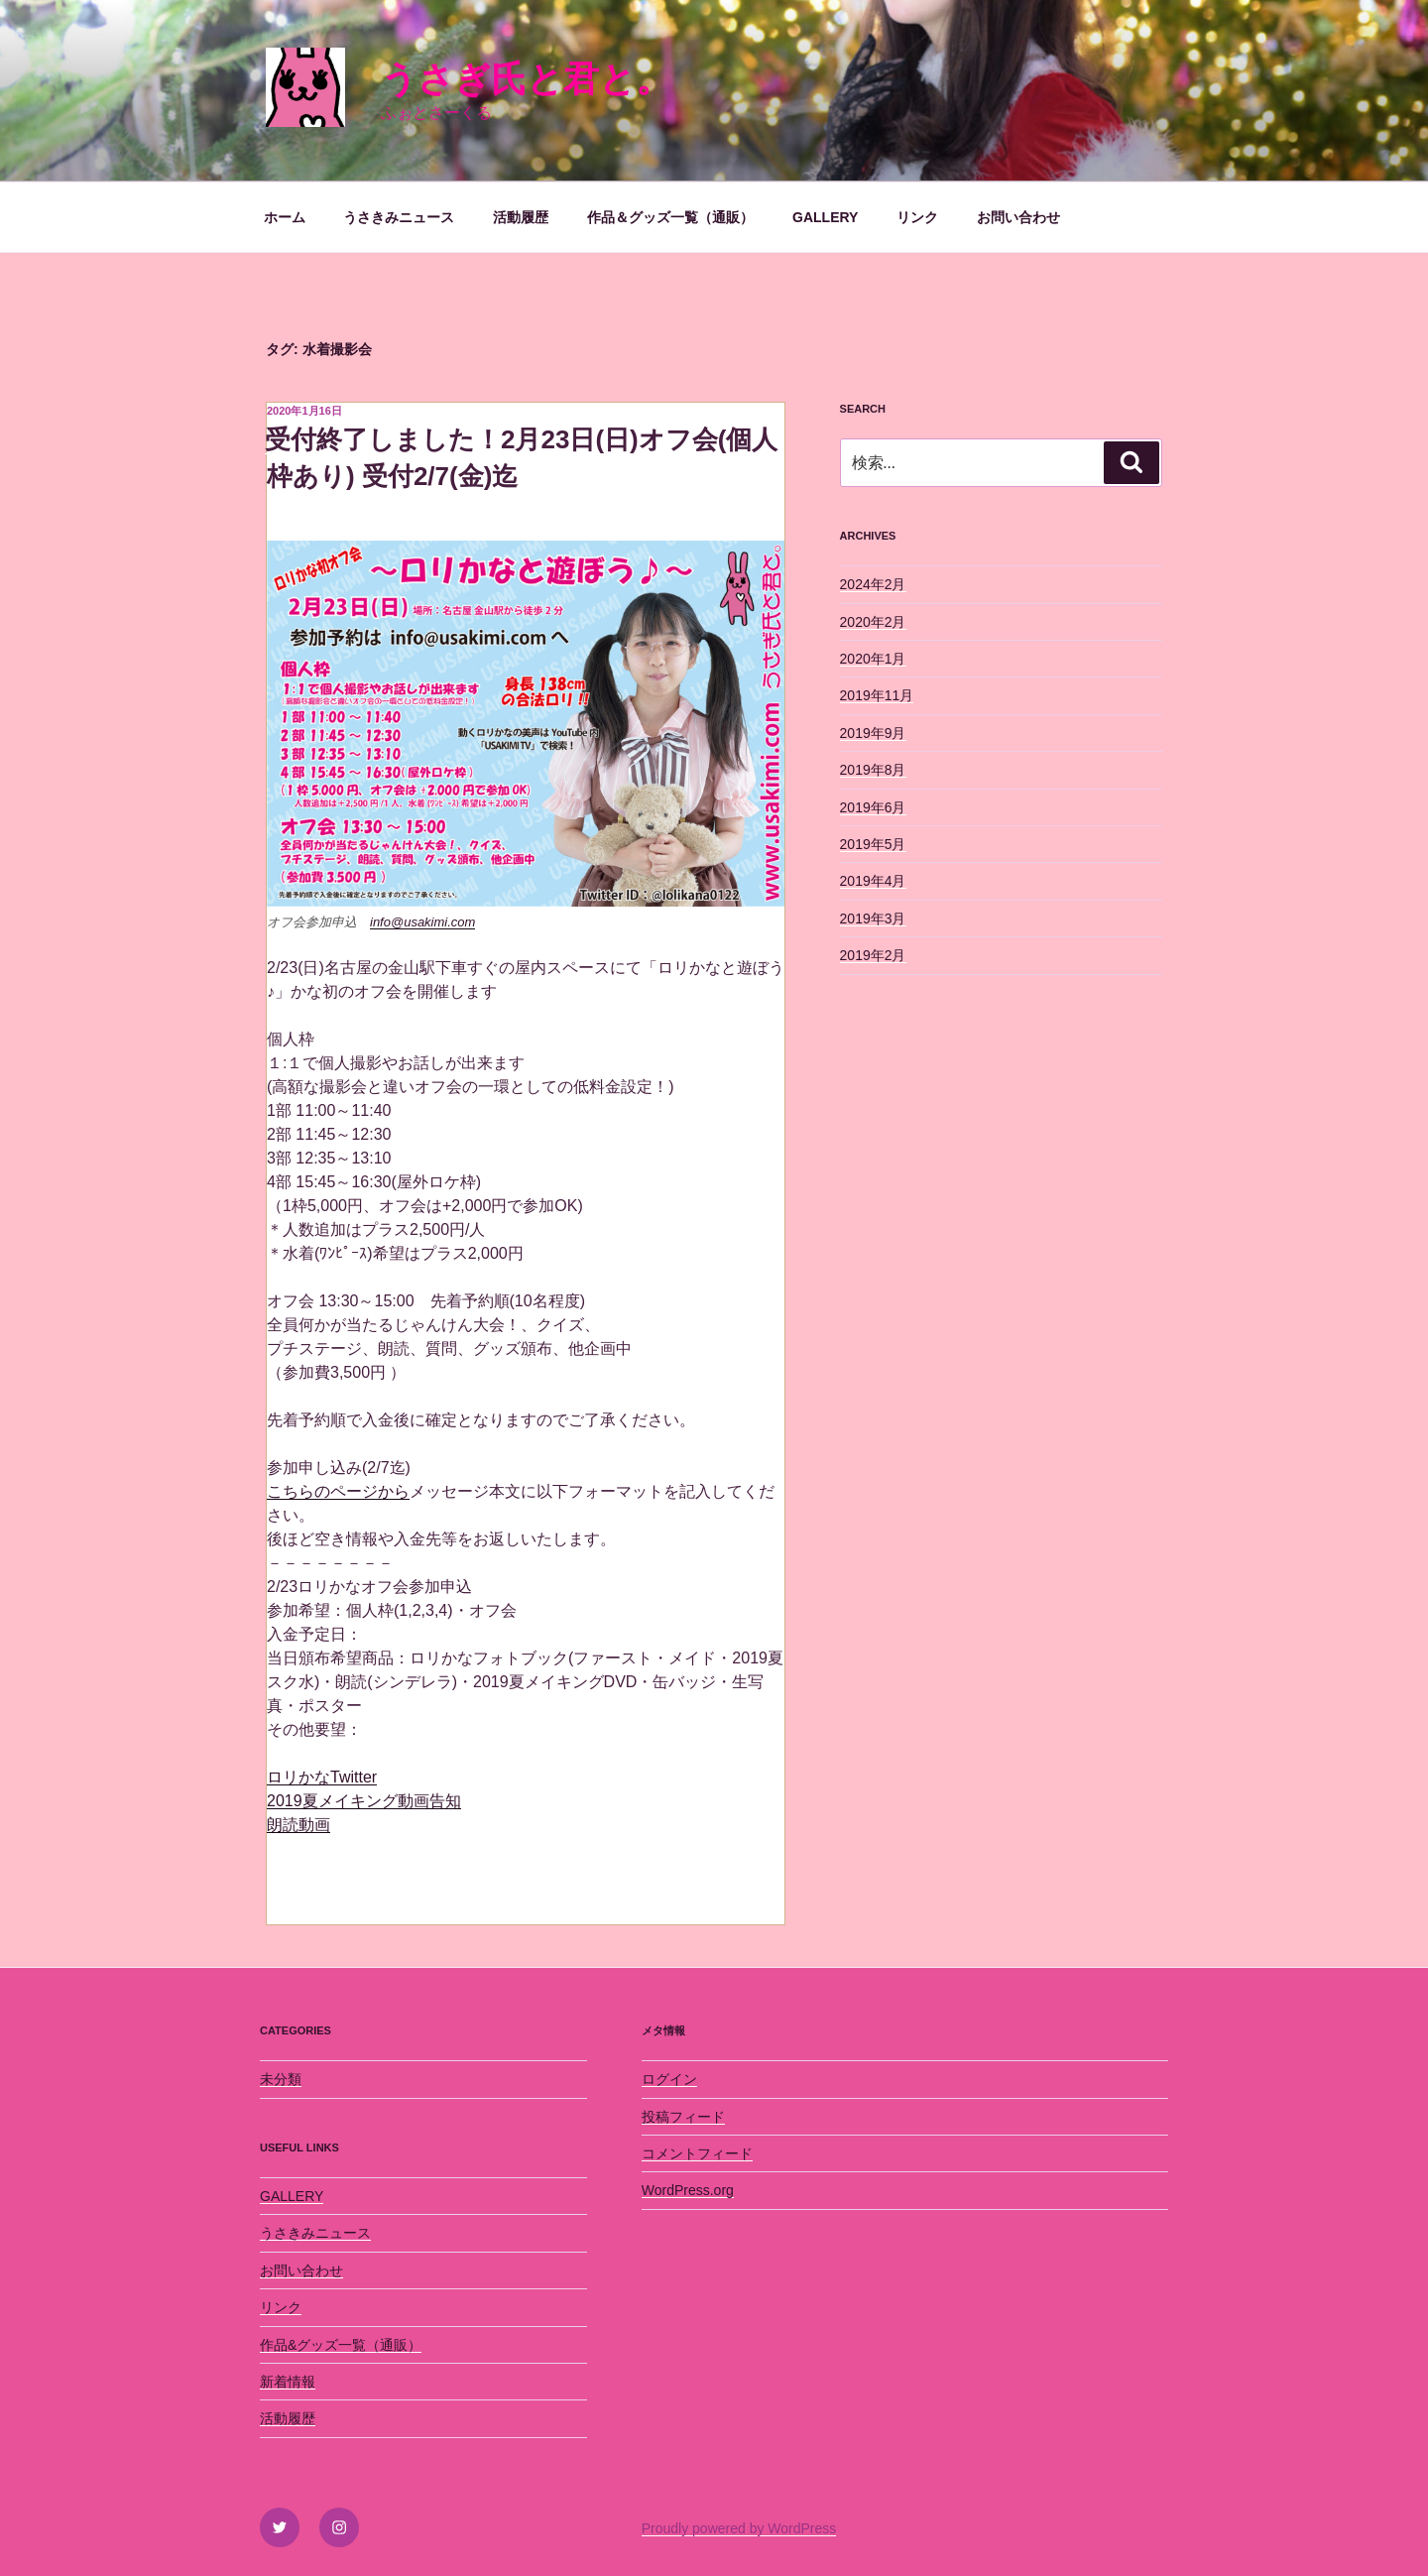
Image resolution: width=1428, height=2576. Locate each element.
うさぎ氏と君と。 (526, 79)
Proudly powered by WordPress (739, 2528)
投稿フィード (683, 2117)
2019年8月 (873, 770)
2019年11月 (877, 695)
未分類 (280, 2079)
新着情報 (287, 2382)
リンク (917, 217)
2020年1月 (873, 659)
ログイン (669, 2079)
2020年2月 (873, 622)
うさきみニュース (398, 217)
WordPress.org (688, 2190)
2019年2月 (873, 955)
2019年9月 (873, 733)
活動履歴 (520, 217)
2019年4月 (873, 881)
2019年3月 (873, 918)
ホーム (284, 217)
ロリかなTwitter (322, 1777)
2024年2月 (873, 584)
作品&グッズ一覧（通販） (340, 2345)
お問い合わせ (1018, 217)
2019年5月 (873, 844)
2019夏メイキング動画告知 (364, 1800)
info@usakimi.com (422, 922)
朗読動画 (298, 1824)
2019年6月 (873, 807)
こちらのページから (338, 1491)
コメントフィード (697, 2153)
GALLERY (825, 217)
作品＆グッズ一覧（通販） (670, 217)
